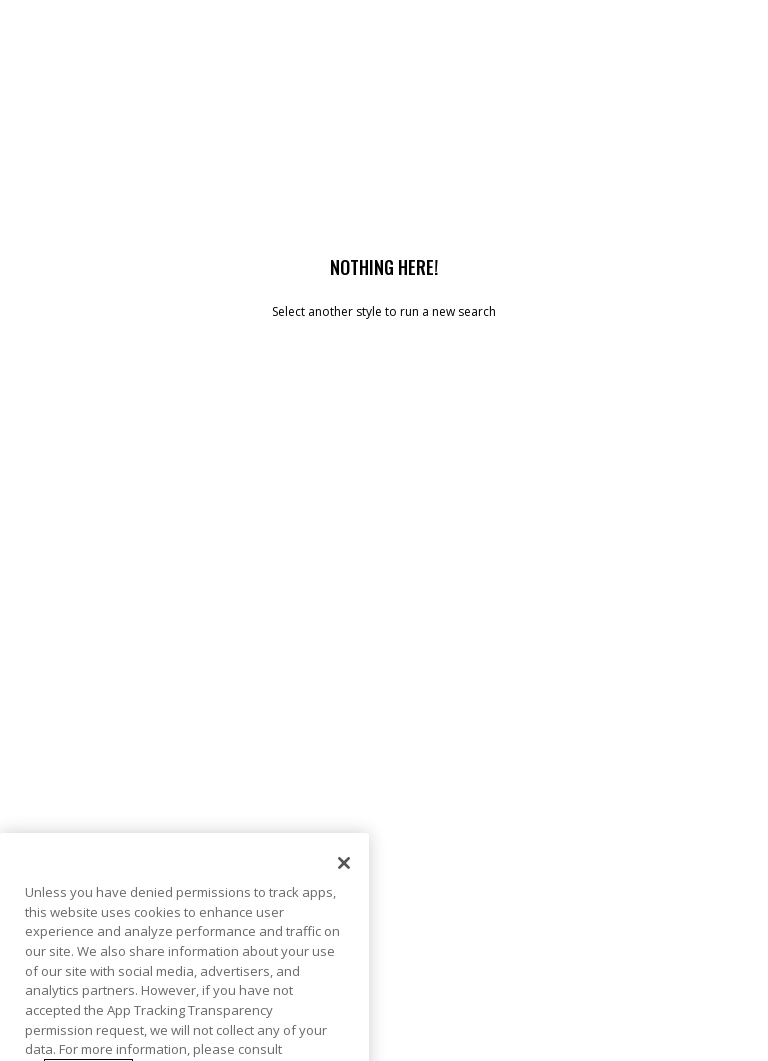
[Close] (344, 890)
